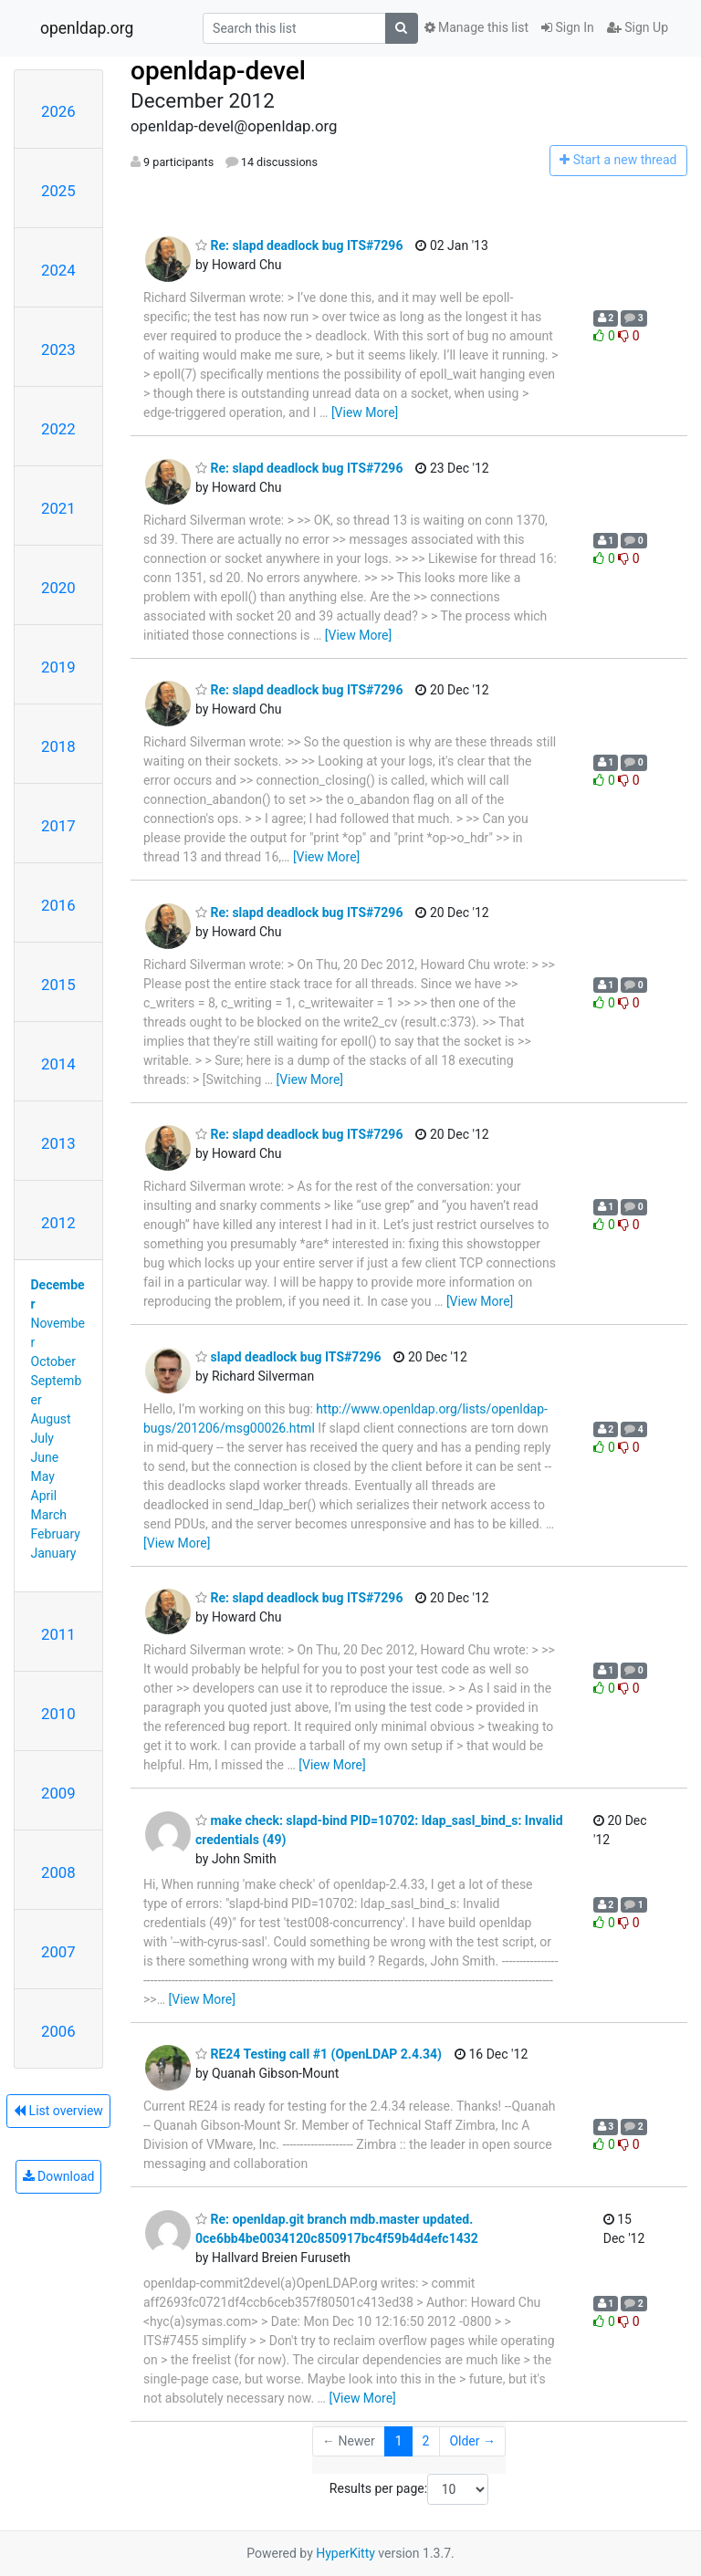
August (51, 1419)
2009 (58, 1793)
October (53, 1361)
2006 (58, 2031)
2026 (58, 111)
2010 (58, 1714)
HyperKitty (345, 2553)
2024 (58, 270)
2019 (58, 667)
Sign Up (637, 27)
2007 (58, 1952)
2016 (58, 905)
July (42, 1438)
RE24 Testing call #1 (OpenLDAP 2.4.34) (318, 2054)
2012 (58, 1223)
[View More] (364, 412)
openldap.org (86, 28)
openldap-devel (218, 71)
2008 (58, 1872)
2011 (58, 1634)
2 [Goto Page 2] (426, 2441)
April (44, 1495)
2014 (58, 1064)
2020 (58, 588)
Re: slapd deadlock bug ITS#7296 (299, 245)
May (43, 1476)
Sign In (567, 27)
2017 (58, 826)
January (54, 1553)
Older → (472, 2441)
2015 (58, 984)
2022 (58, 429)
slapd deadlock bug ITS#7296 (288, 1357)
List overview (58, 2110)
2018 (58, 746)
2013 (58, 1143)
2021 (58, 508)
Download (59, 2176)
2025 (58, 191)
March (49, 1514)
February (55, 1534)
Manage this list (476, 27)
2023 (58, 349)
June (45, 1457)
